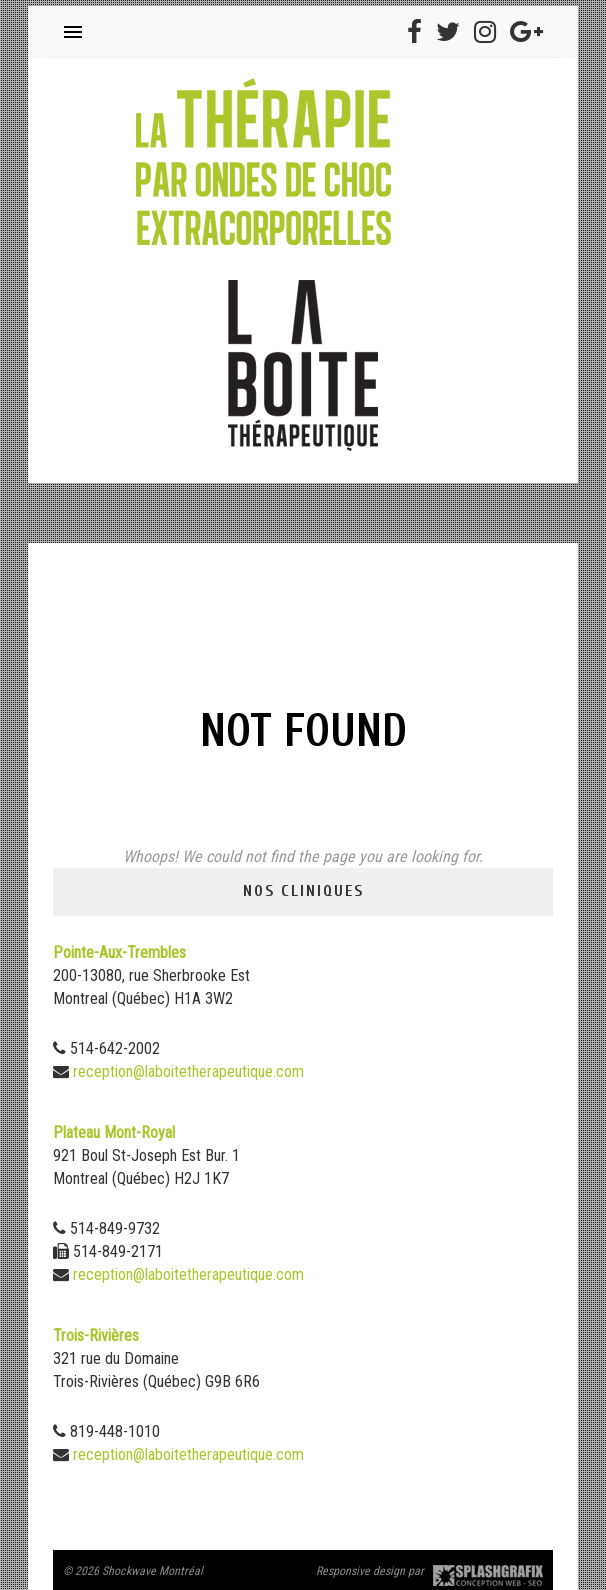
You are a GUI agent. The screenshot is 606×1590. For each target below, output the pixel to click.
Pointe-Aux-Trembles (119, 952)
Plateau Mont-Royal (114, 1132)
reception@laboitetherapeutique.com (188, 1071)
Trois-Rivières (96, 1335)
